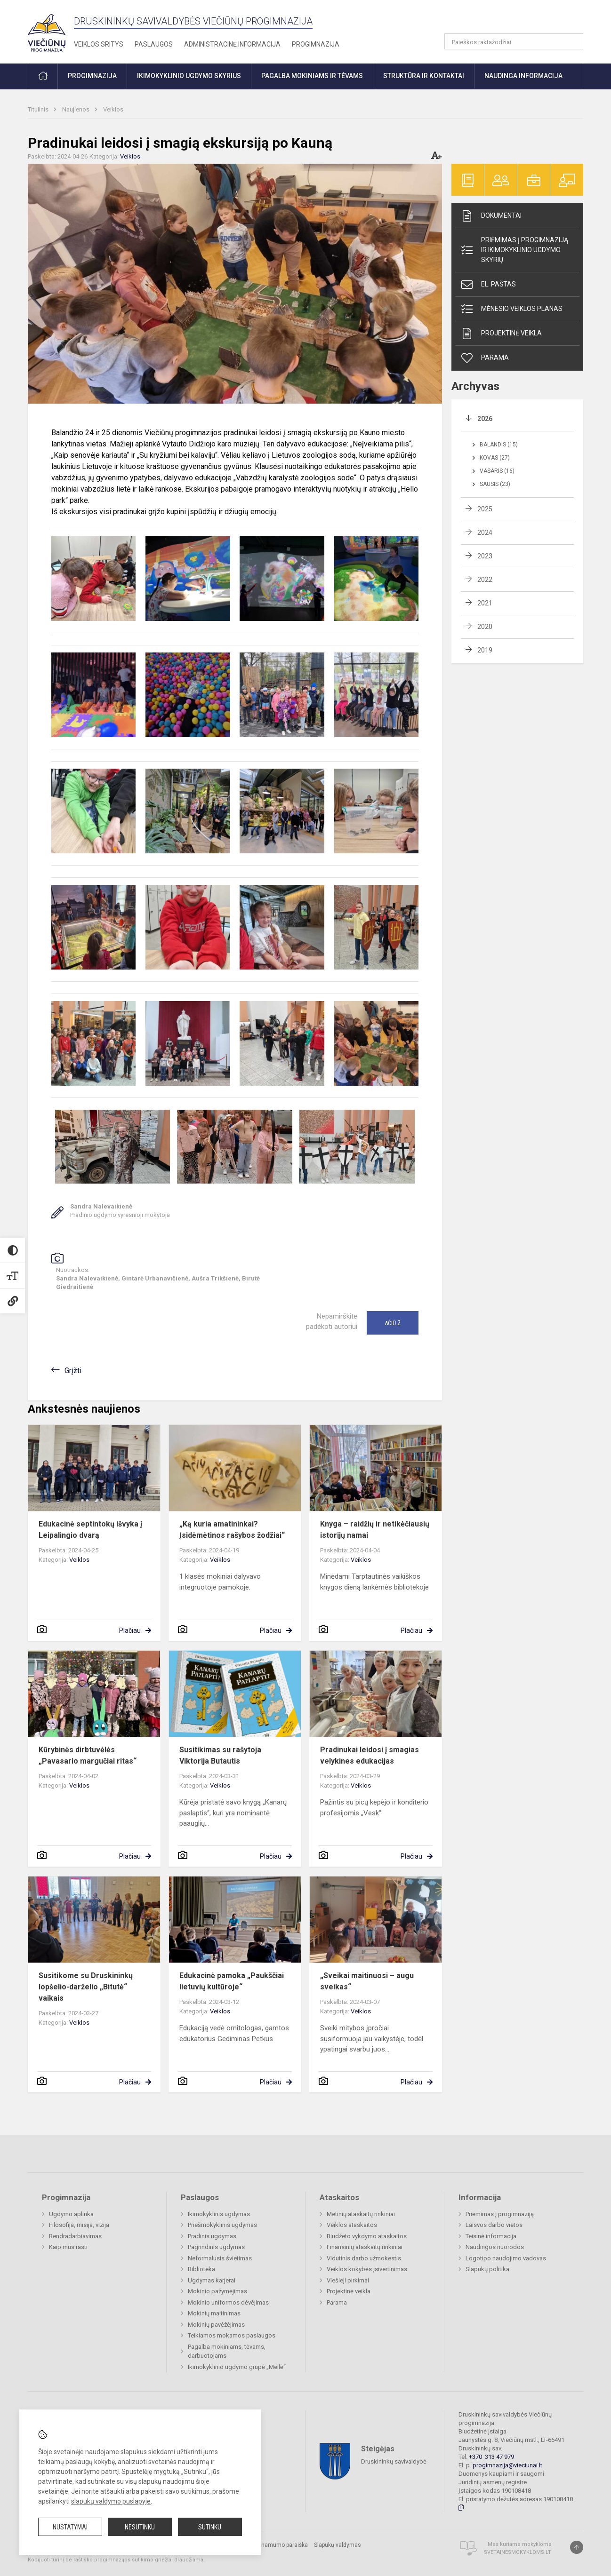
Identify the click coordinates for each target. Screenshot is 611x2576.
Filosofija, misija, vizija (79, 2224)
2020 (484, 626)
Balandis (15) (499, 444)
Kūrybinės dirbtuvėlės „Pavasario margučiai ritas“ (88, 1755)
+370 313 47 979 (491, 2456)
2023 (484, 556)
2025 (484, 509)
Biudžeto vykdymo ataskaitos (367, 2236)
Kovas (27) (495, 457)
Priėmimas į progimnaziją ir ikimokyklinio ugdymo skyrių (514, 249)
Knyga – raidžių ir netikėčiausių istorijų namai (374, 1529)
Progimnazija (315, 44)
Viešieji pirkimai (348, 2280)
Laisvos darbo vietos (494, 2224)
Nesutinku (140, 2527)
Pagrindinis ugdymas (216, 2246)
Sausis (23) (495, 484)
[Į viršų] (576, 2547)
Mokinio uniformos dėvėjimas (228, 2302)
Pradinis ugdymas (212, 2236)
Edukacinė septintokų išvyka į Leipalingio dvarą (90, 1529)
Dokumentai (491, 216)
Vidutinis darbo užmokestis (364, 2258)
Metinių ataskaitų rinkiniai (361, 2214)
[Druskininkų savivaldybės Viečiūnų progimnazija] (46, 29)
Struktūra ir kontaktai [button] (423, 76)
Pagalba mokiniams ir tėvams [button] (312, 76)
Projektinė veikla (501, 333)
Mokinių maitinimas (214, 2313)
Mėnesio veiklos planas (511, 309)
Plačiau (130, 1630)
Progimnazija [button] (92, 76)
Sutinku (209, 2527)
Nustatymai (70, 2527)
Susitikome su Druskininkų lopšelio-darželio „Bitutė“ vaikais (86, 1987)
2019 (484, 650)
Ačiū (393, 1323)
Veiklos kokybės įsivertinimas (367, 2269)
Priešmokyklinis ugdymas (222, 2224)
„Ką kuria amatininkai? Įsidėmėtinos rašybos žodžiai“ (232, 1529)
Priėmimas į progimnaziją (500, 2214)
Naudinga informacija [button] (523, 76)
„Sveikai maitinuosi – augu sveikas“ (367, 1981)
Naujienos (76, 109)
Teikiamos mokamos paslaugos (231, 2335)
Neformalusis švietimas (220, 2258)
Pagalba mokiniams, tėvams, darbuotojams (226, 2351)
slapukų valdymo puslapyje (111, 2501)
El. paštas (488, 284)
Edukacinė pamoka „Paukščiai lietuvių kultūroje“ (231, 1981)
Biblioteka (201, 2269)
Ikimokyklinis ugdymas (219, 2214)
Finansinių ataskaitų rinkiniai (364, 2246)
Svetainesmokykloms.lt (517, 2552)
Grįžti (72, 1370)
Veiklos (113, 109)
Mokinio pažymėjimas (217, 2291)
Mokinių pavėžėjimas (216, 2324)
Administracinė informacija (232, 44)
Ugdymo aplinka (71, 2214)
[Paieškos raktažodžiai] (513, 41)
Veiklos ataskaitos (352, 2224)
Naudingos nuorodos (495, 2246)
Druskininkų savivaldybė (393, 2461)
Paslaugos (154, 44)
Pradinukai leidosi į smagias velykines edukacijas (369, 1755)
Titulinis (39, 109)
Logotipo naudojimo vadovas (506, 2258)
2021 (484, 603)
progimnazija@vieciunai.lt (507, 2465)
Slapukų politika (487, 2269)
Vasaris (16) (497, 471)
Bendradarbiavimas (75, 2236)
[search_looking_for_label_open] (573, 41)
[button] (519, 19)
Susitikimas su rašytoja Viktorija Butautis (220, 1755)
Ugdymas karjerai (211, 2280)
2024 (484, 532)
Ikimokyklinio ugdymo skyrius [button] (189, 76)
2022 (484, 579)
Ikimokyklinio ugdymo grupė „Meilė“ (237, 2366)
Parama (484, 358)
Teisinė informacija (491, 2236)
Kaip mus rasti (68, 2246)
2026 (484, 418)
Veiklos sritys (98, 44)
